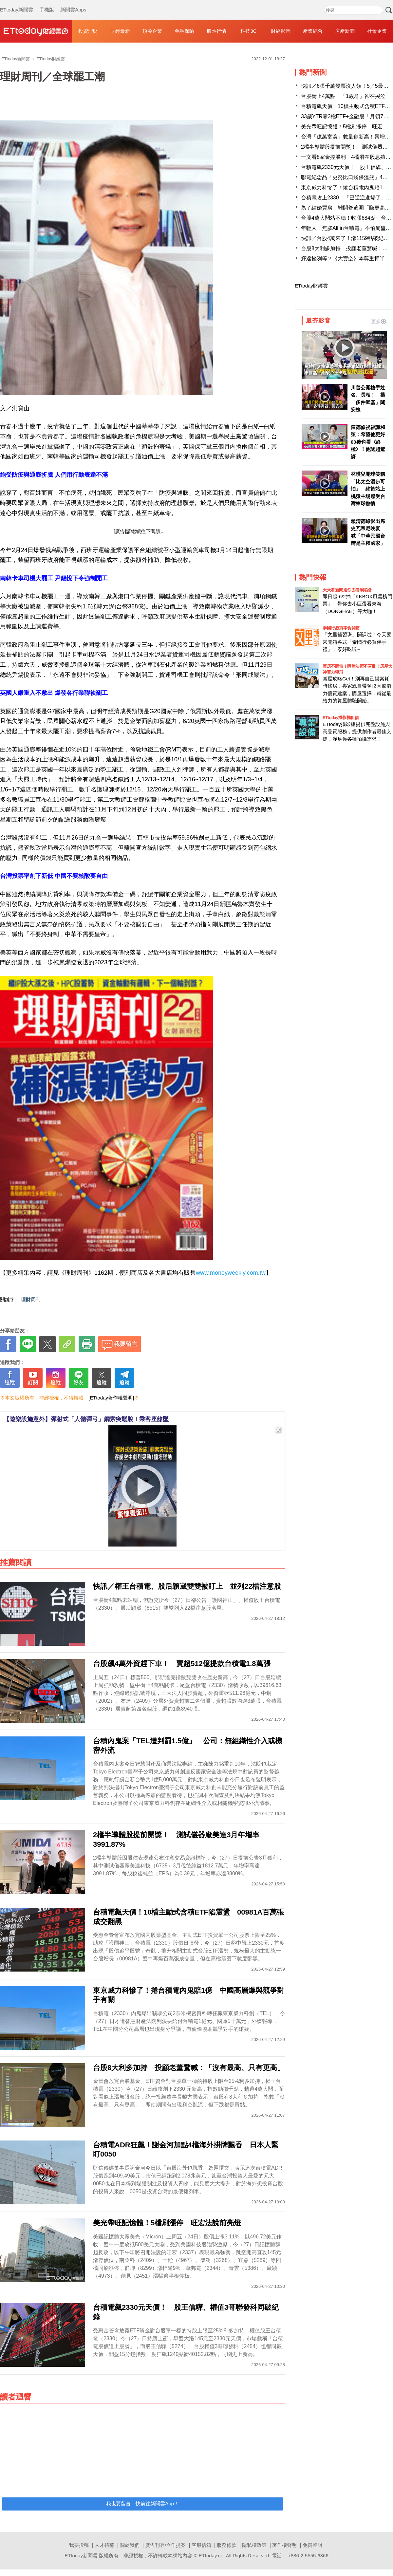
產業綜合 (313, 31)
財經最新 (120, 31)
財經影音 (280, 31)
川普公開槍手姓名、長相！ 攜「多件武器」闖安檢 (368, 399)
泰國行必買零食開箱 (341, 627)
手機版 (46, 3)
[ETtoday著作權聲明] (111, 1397)
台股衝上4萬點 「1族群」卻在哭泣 (343, 96)
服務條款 (226, 2545)
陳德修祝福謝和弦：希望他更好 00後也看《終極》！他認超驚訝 (368, 441)
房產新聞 (345, 31)
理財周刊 (31, 1299)
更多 (378, 321)
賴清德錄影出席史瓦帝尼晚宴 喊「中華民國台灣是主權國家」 (368, 532)
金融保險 (184, 31)
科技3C (248, 31)
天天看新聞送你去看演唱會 (347, 589)
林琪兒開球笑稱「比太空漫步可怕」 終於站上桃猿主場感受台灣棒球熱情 (368, 488)
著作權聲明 (284, 2545)
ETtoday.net (212, 2555)
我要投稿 (79, 2545)
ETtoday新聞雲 (16, 3)
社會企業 (377, 31)
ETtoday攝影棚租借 (341, 717)
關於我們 (130, 2545)
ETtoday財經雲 (311, 285)
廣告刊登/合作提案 (165, 2545)
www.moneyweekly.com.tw (231, 1272)
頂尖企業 (152, 31)
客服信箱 (201, 2545)
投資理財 (88, 31)
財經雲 (36, 31)
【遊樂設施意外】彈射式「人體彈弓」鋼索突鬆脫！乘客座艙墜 (86, 1419)
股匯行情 (216, 31)
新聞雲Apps (73, 3)
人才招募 (104, 2545)
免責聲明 (312, 2545)
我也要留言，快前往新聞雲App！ (142, 2503)
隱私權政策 (254, 2545)
